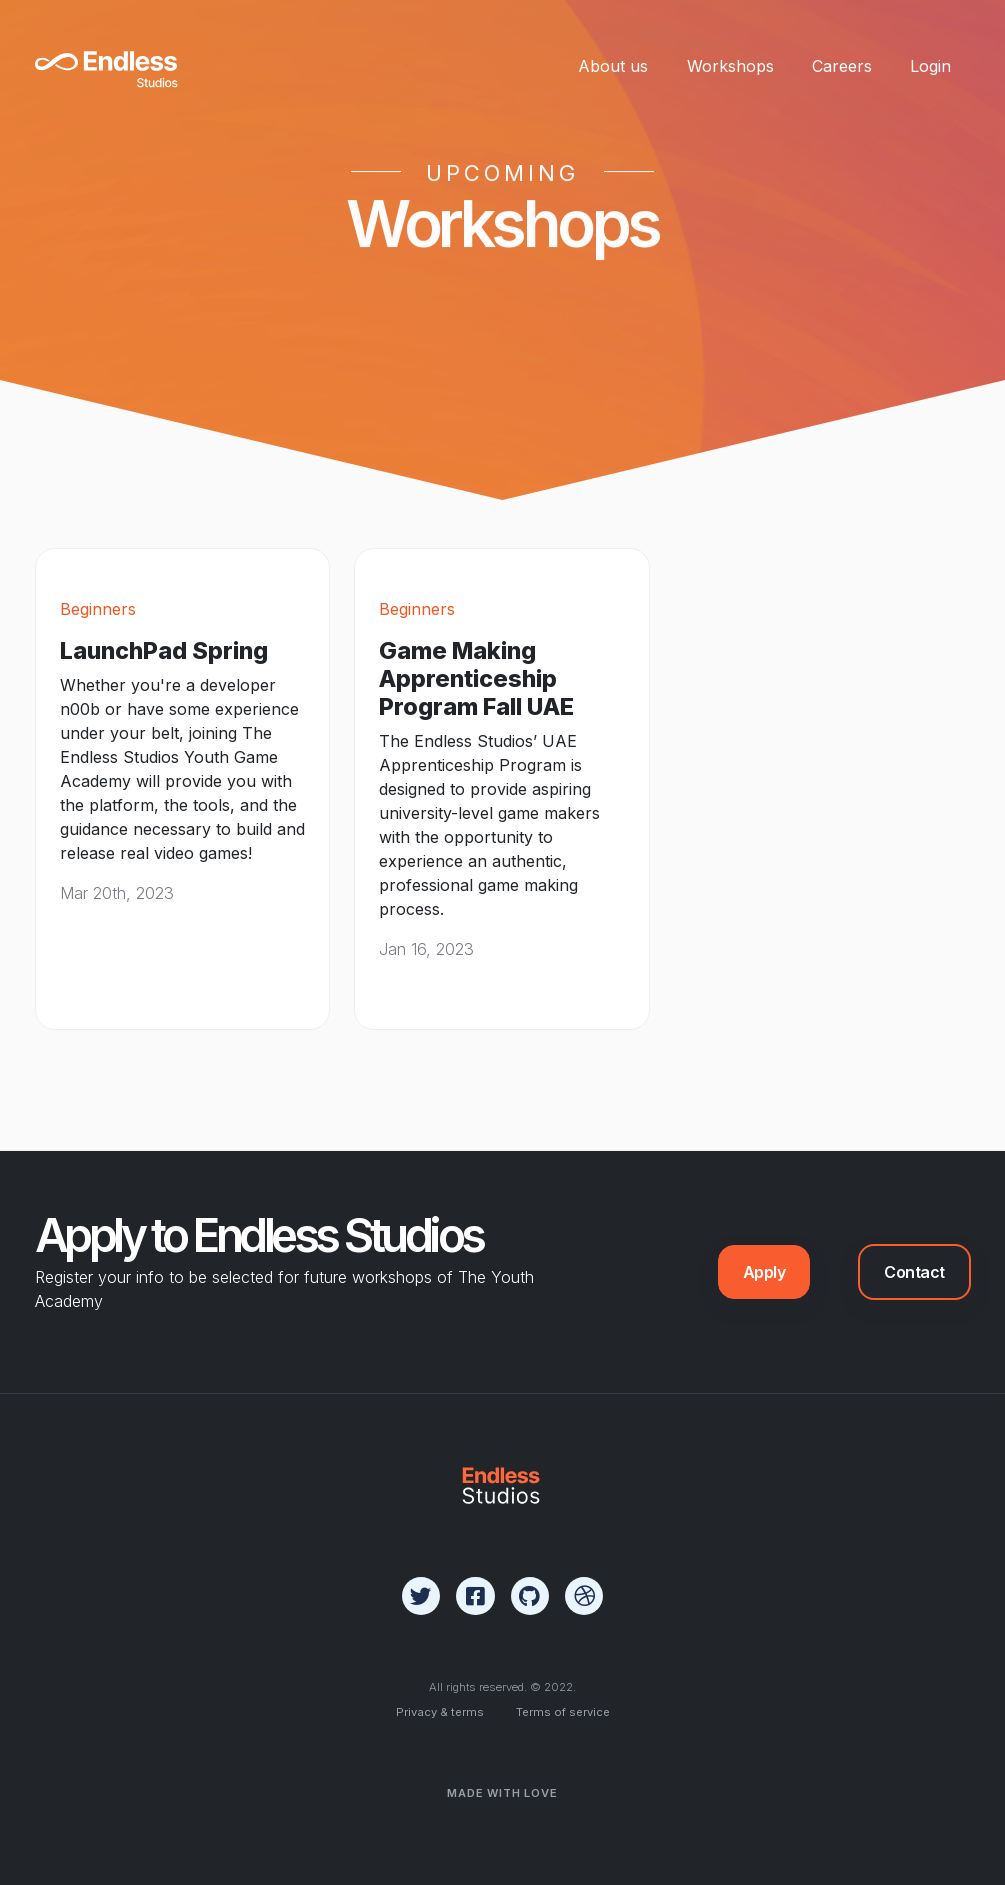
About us (613, 66)
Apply (764, 1272)
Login (930, 66)
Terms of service (563, 1712)
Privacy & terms (440, 1712)
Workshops (730, 66)
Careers (842, 66)
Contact (914, 1272)
